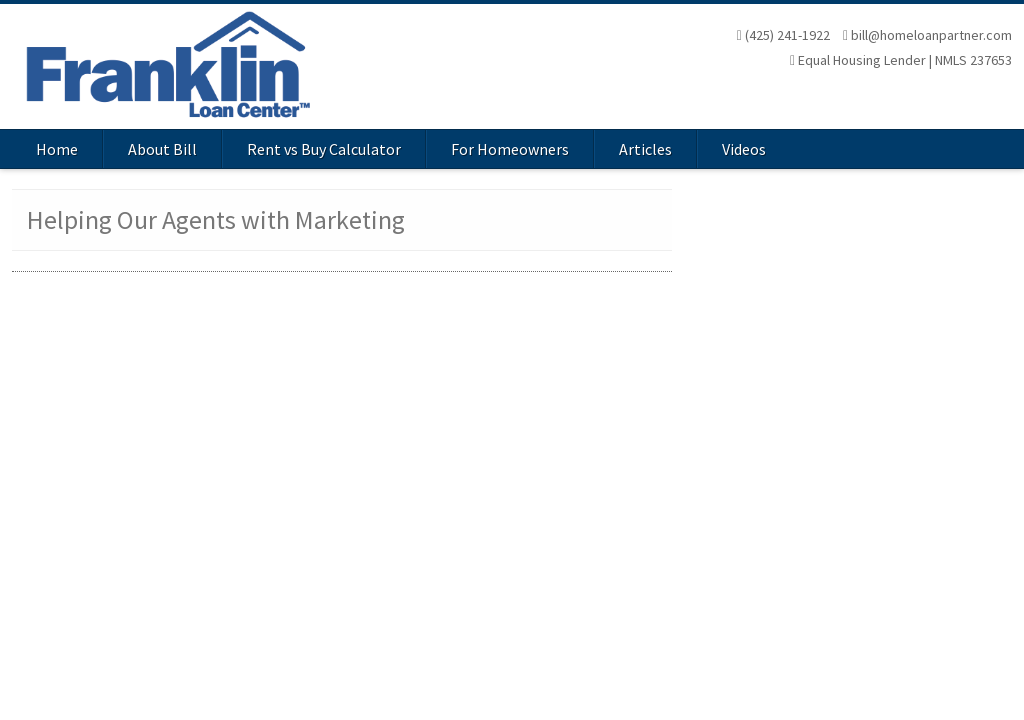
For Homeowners (510, 149)
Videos (744, 149)
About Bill (162, 149)
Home (57, 149)
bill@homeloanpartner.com (927, 35)
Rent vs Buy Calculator (324, 149)
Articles (645, 149)
